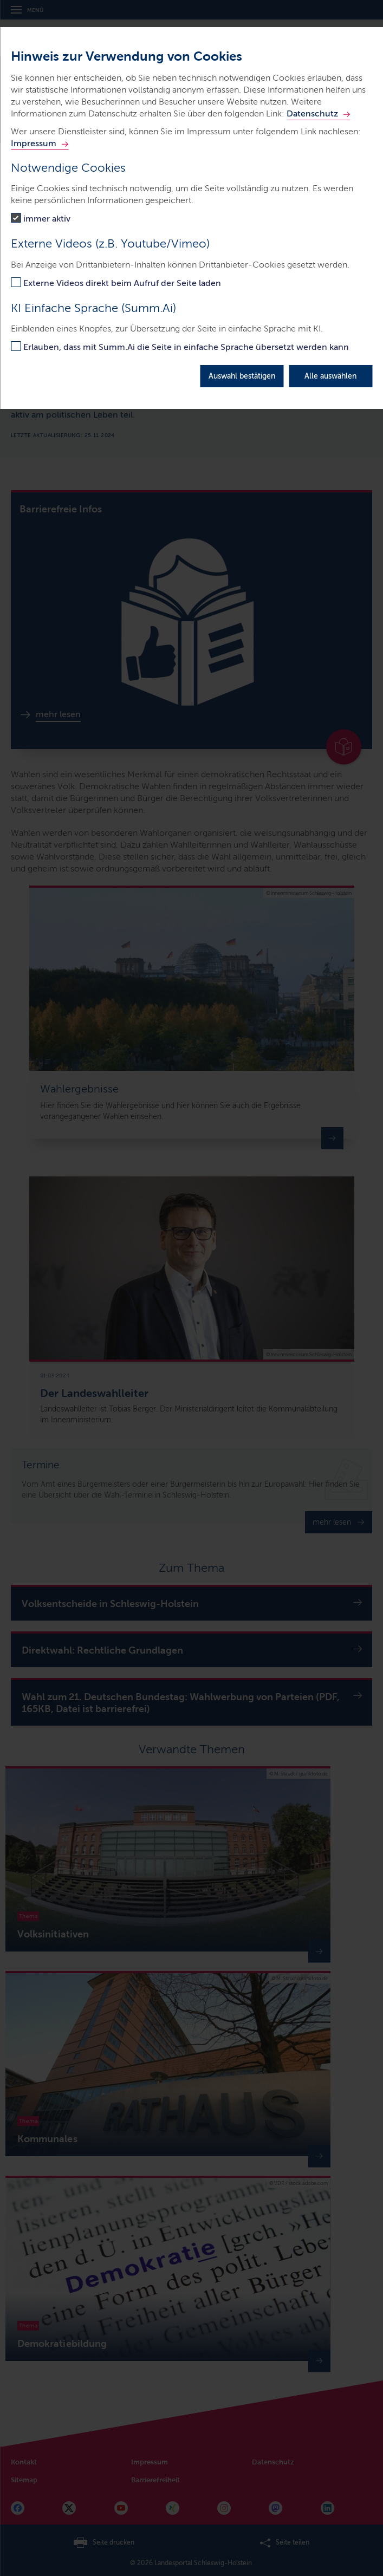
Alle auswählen (330, 376)
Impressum (33, 143)
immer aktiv (46, 218)
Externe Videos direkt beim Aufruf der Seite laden (122, 283)
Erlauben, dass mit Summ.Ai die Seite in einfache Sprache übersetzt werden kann (186, 347)
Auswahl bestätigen (242, 376)
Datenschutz (312, 113)
